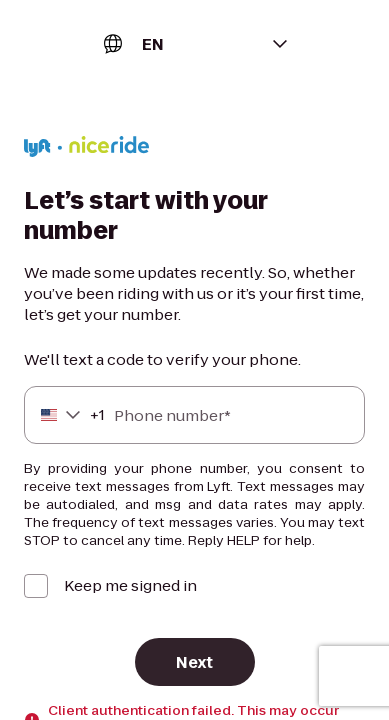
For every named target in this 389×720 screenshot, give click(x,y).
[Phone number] (194, 415)
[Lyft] (86, 149)
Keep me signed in (130, 585)
